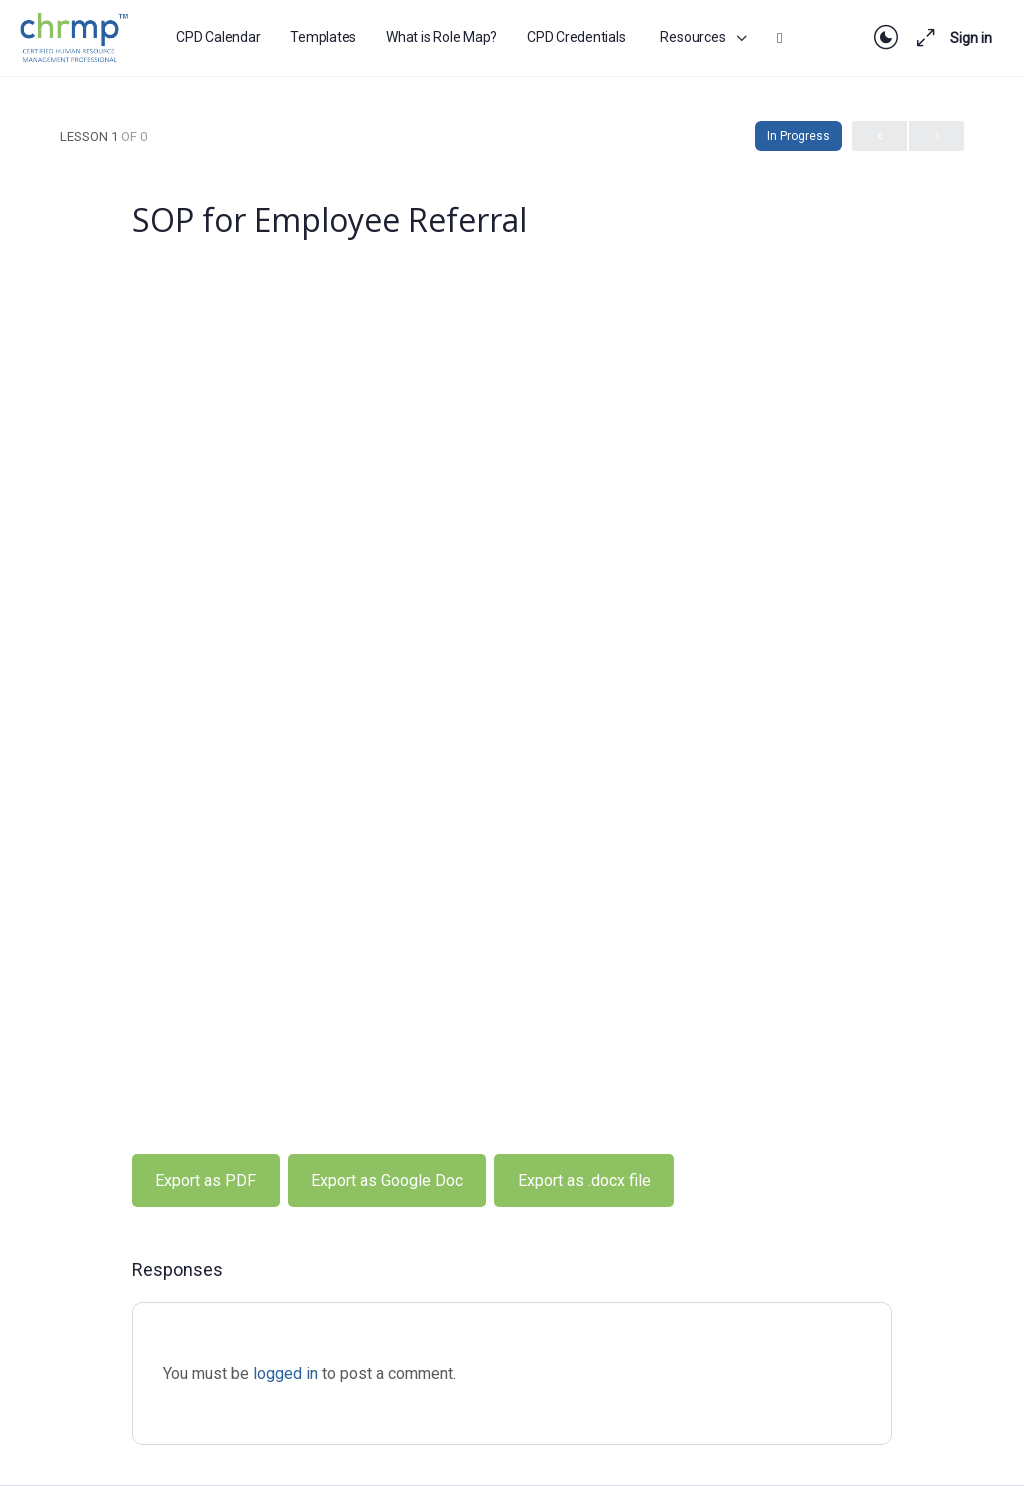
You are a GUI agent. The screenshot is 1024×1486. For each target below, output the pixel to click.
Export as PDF (205, 1180)
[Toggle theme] (886, 38)
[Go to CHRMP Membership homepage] (75, 34)
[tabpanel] (512, 751)
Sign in (971, 38)
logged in (285, 1373)
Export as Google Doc (387, 1180)
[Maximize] (922, 38)
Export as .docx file (584, 1180)
